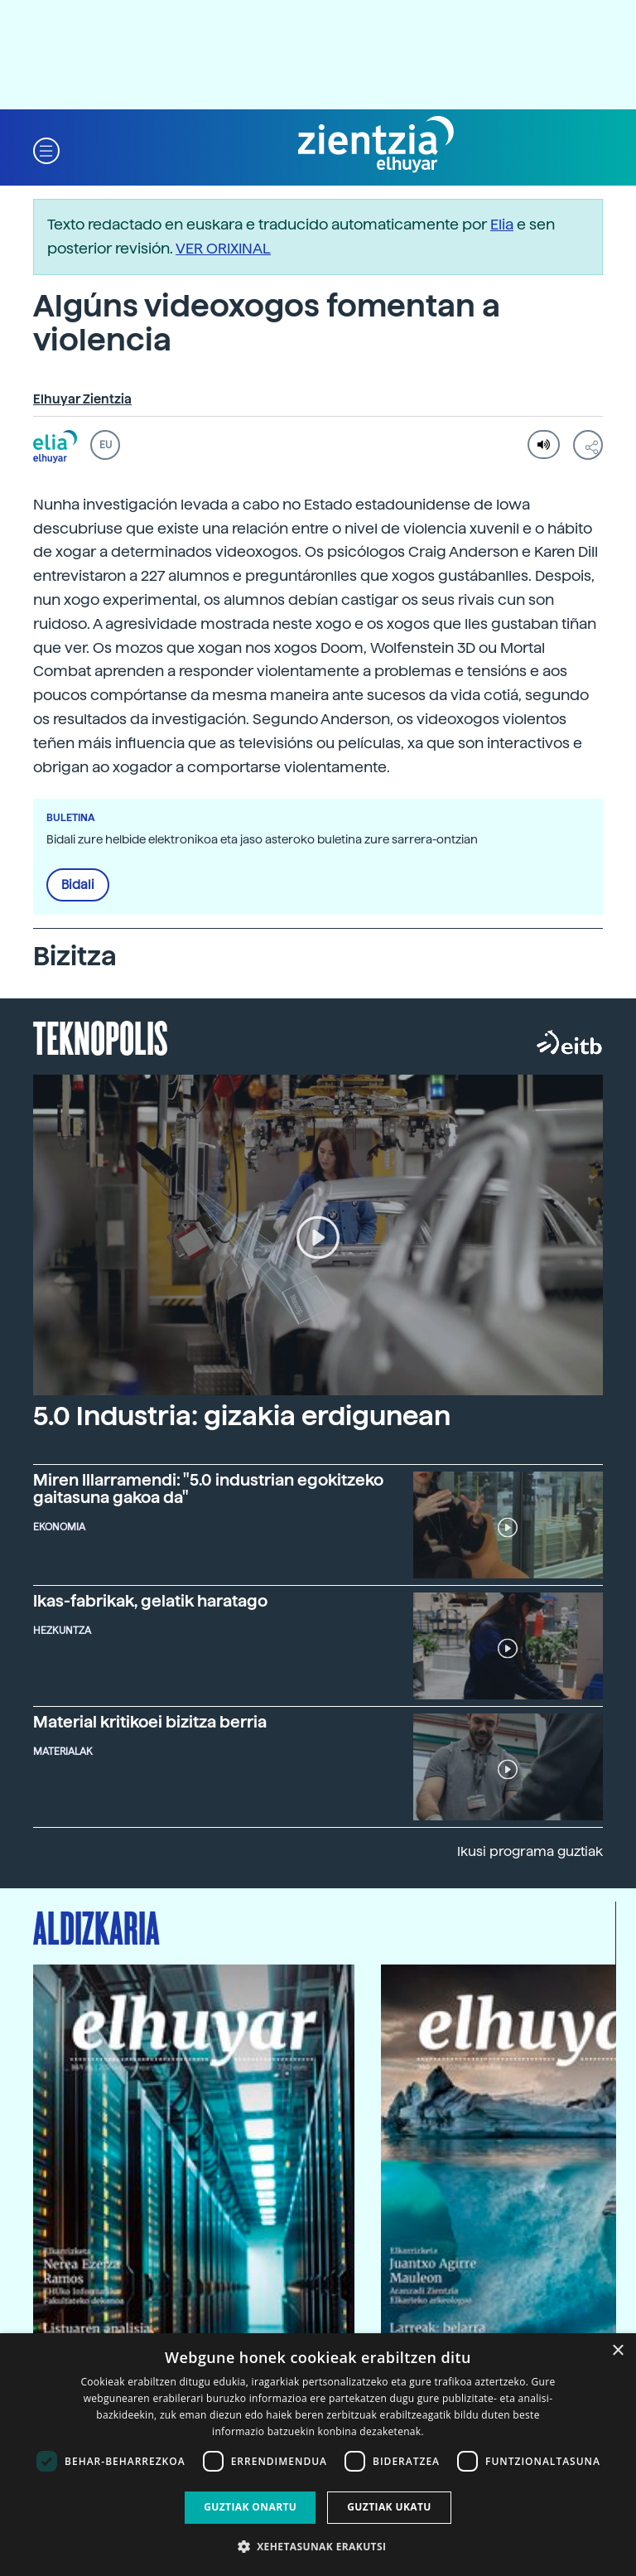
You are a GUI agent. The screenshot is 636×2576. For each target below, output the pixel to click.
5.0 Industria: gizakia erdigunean (241, 1416)
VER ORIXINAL (223, 248)
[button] (46, 149)
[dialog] (318, 2454)
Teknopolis (100, 1036)
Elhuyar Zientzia (82, 399)
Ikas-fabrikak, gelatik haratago (150, 1601)
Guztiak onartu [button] (250, 2507)
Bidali (77, 884)
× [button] (617, 2351)
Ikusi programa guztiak (530, 1851)
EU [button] (105, 445)
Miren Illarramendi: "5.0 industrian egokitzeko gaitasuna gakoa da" (208, 1489)
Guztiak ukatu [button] (389, 2507)
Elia (501, 224)
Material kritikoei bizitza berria (150, 1722)
